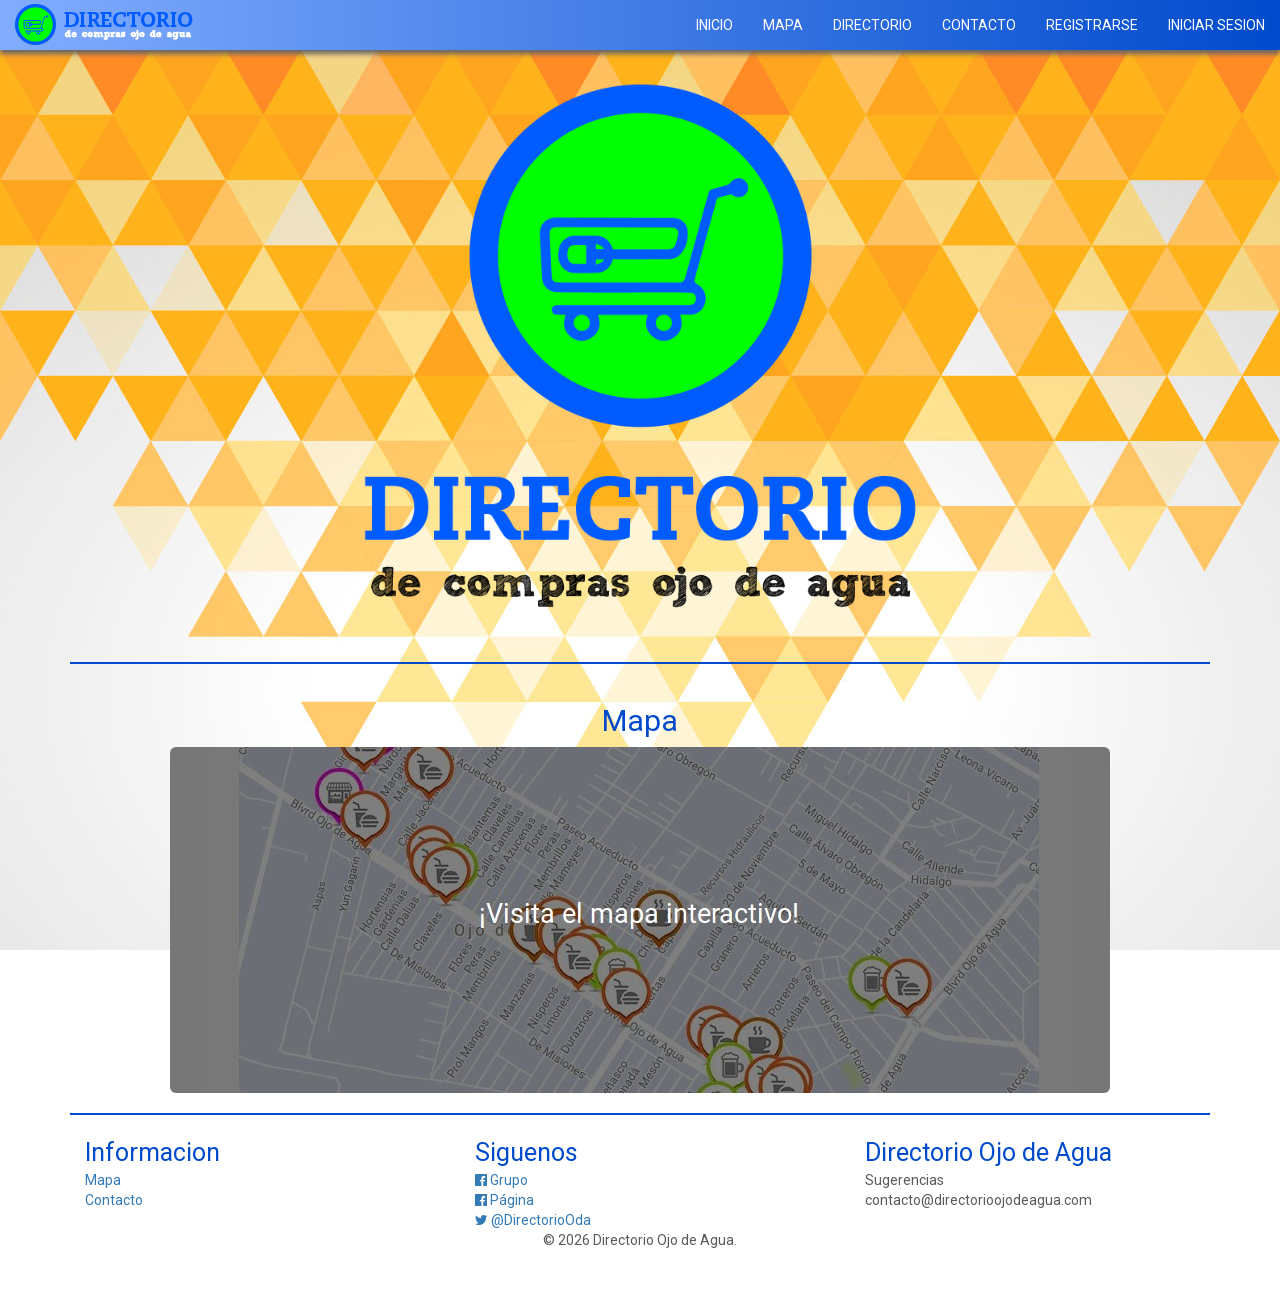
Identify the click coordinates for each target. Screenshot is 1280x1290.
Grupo (501, 1180)
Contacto (114, 1200)
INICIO (714, 25)
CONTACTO (979, 25)
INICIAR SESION (1216, 25)
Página (504, 1200)
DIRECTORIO (872, 25)
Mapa (103, 1180)
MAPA (783, 25)
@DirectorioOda (533, 1220)
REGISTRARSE (1092, 25)
